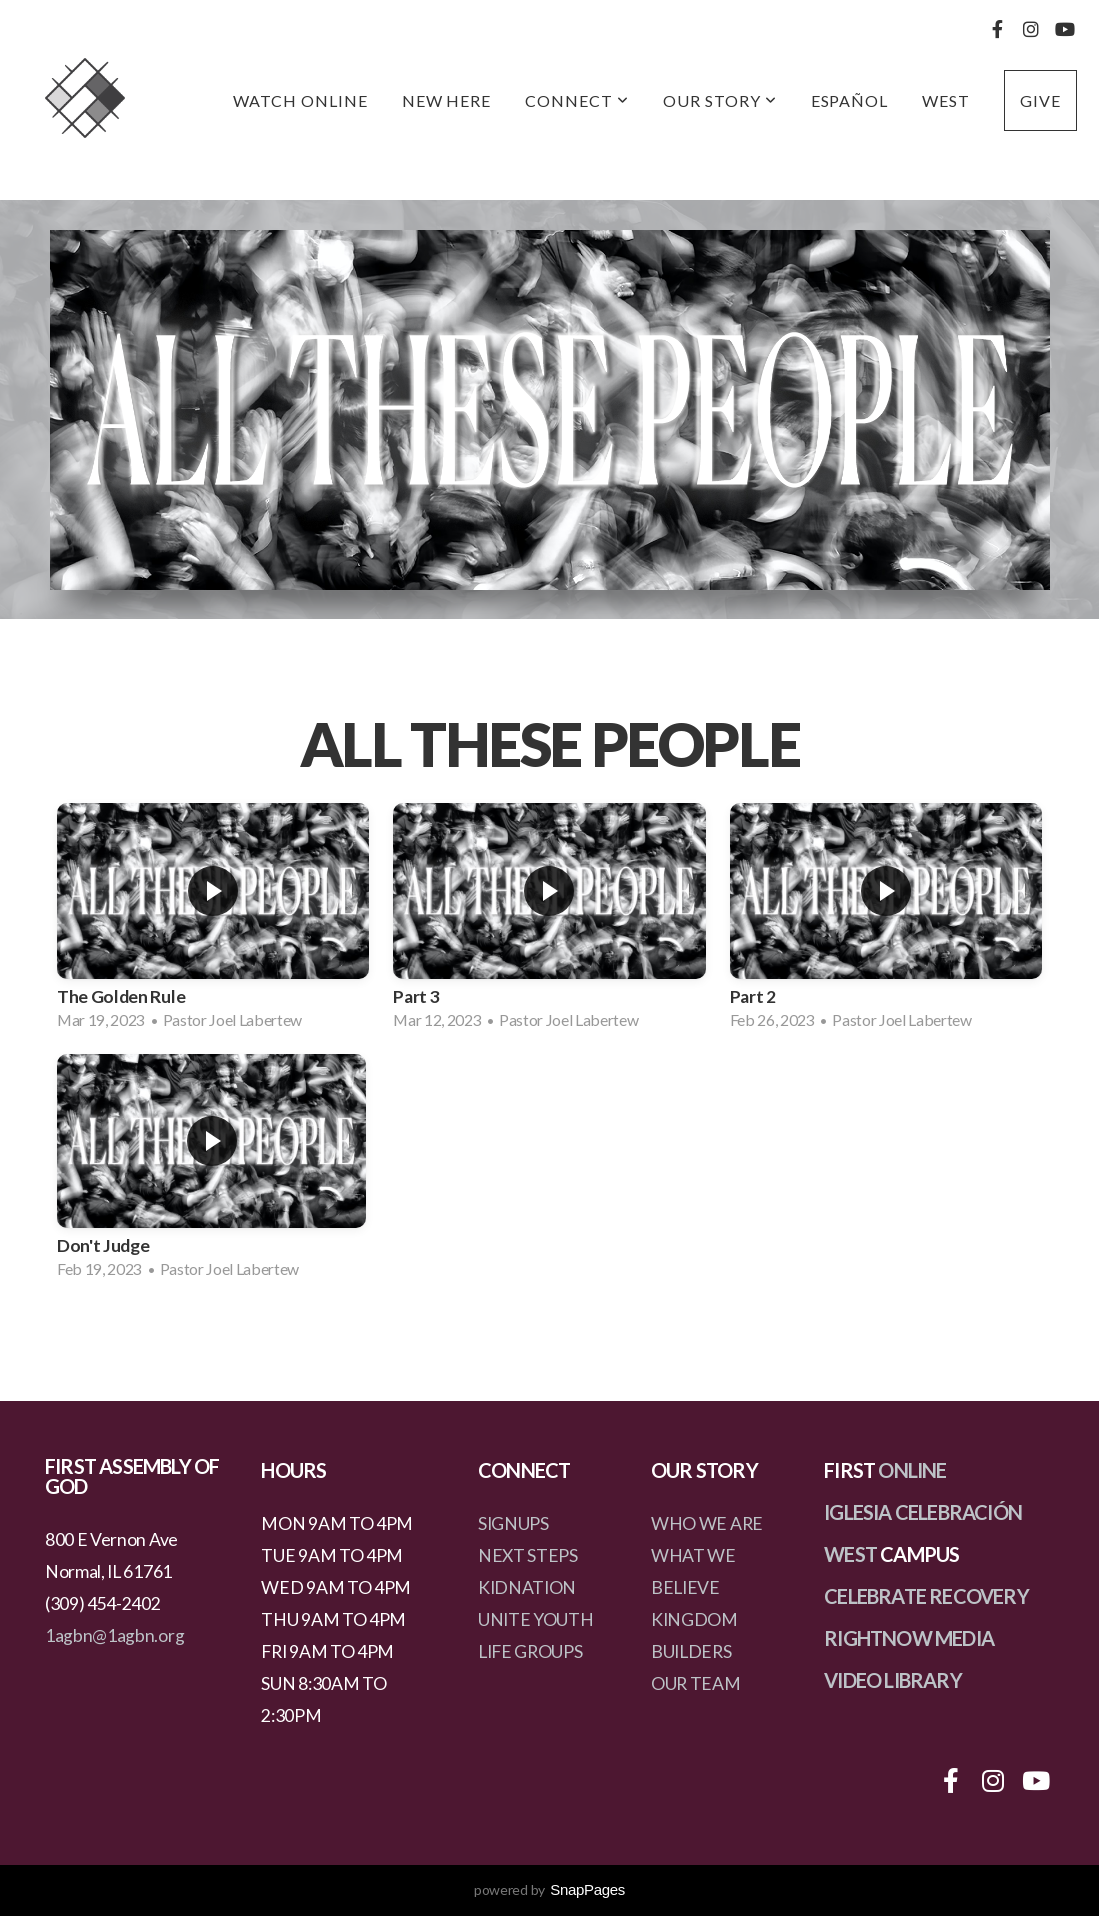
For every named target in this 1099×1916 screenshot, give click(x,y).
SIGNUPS (513, 1523)
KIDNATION (527, 1587)
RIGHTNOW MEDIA (909, 1638)
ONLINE (912, 1470)
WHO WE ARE (707, 1523)
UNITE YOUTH (535, 1619)
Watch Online (300, 100)
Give (1040, 100)
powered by (549, 1889)
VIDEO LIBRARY (893, 1680)
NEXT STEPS (528, 1555)
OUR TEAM (695, 1683)
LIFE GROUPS (530, 1651)
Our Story (720, 100)
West (946, 100)
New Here (447, 100)
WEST (850, 1554)
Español (850, 100)
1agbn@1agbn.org (114, 1635)
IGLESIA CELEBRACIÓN (923, 1512)
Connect (577, 100)
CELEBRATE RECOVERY (926, 1596)
